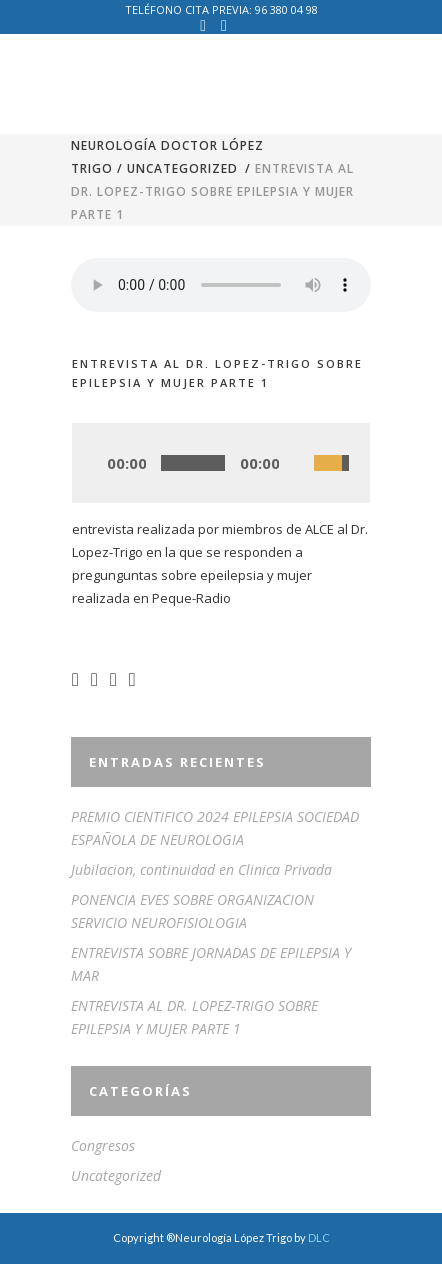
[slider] (193, 463)
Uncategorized (182, 168)
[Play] (94, 463)
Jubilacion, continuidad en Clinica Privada (201, 869)
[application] (221, 463)
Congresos (103, 1145)
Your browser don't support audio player (221, 285)
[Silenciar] (297, 463)
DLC (319, 1237)
